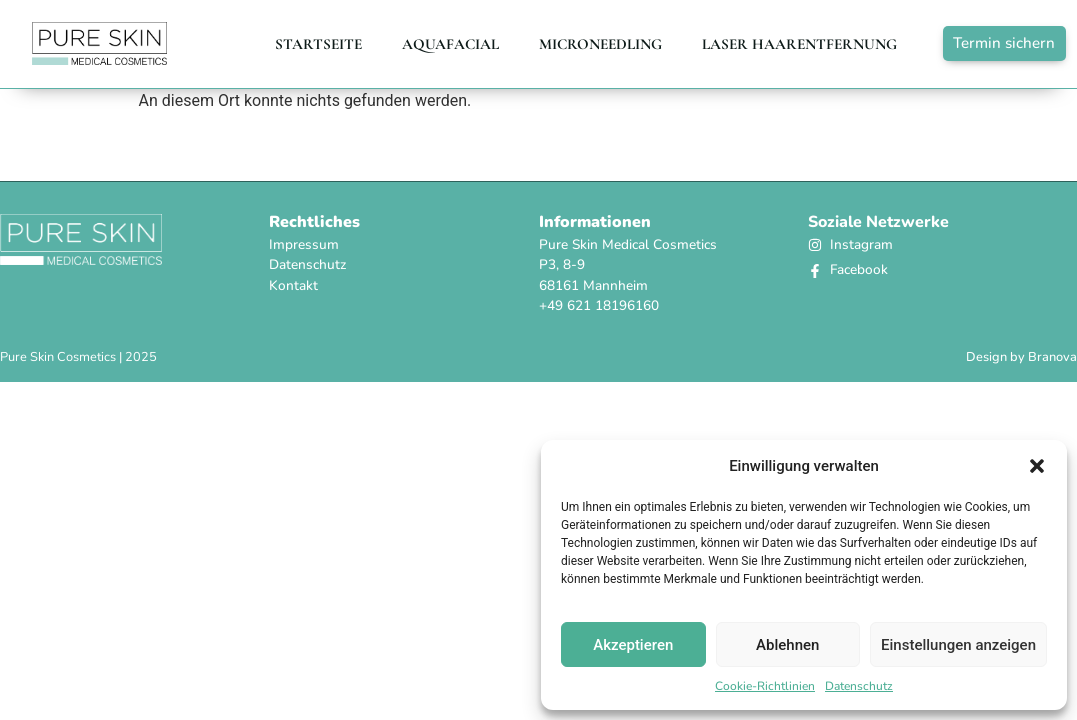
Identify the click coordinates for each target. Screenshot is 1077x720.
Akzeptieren (633, 645)
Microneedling (600, 44)
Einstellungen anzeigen (958, 645)
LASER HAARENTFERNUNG (799, 44)
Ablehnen (787, 645)
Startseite (318, 44)
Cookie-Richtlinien (765, 686)
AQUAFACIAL (450, 44)
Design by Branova (1021, 357)
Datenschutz (859, 686)
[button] (1037, 466)
